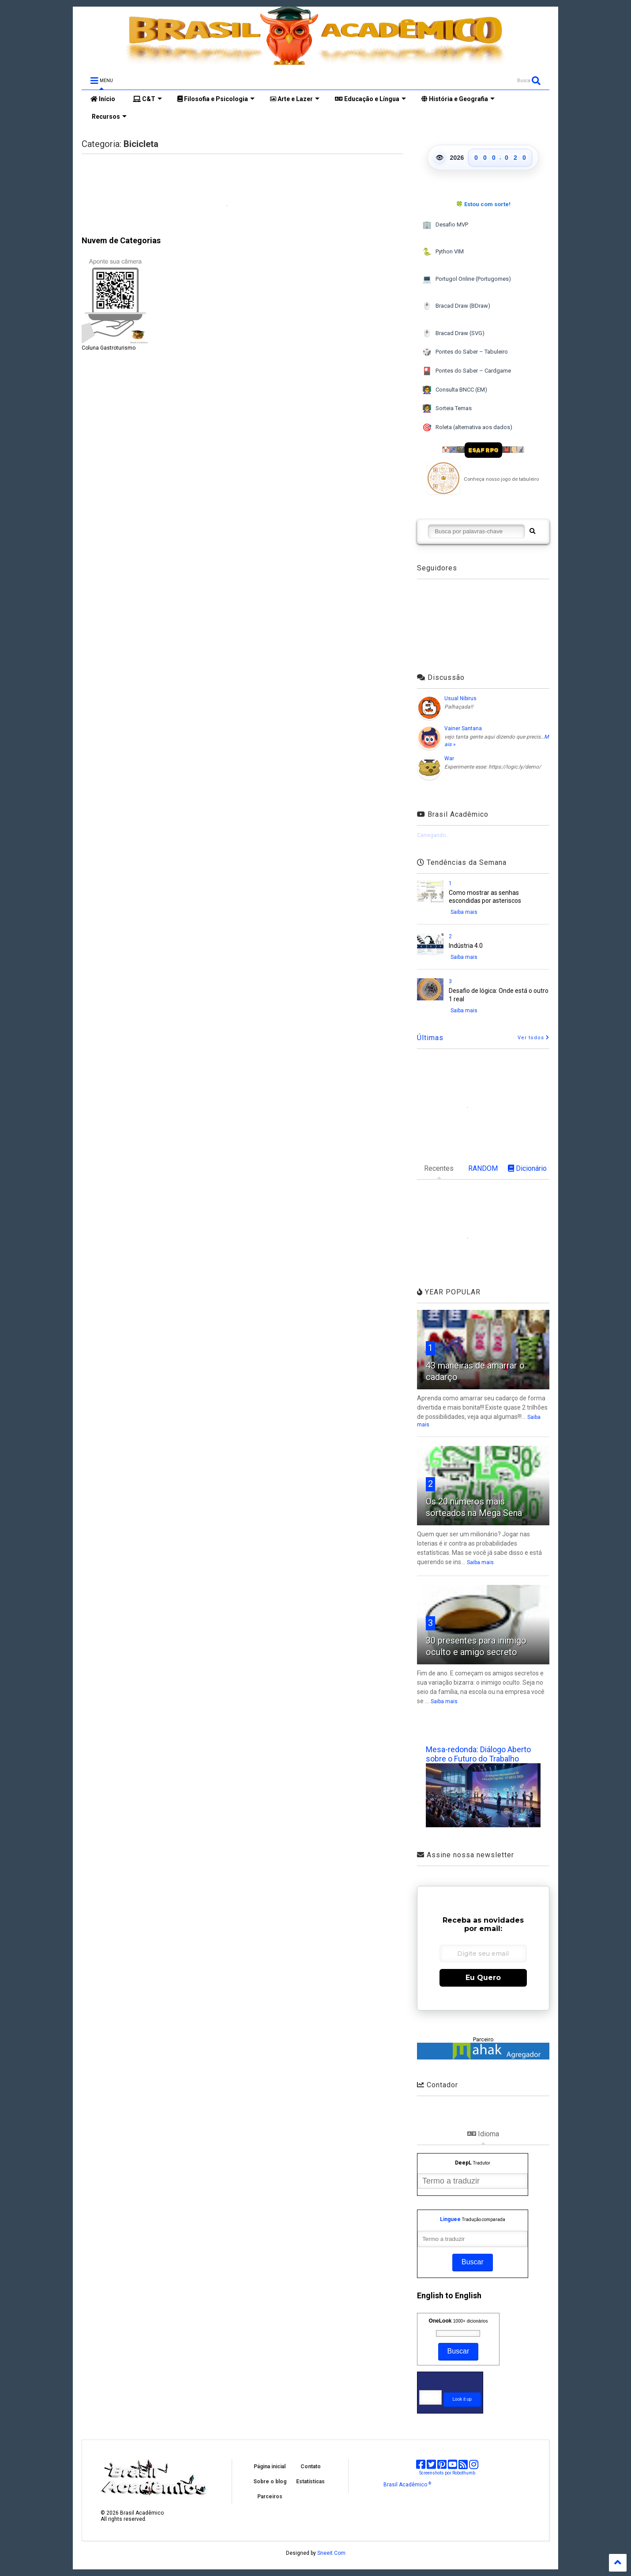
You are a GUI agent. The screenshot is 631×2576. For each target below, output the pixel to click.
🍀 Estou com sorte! (483, 204)
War (449, 758)
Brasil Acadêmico (407, 2485)
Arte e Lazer (294, 98)
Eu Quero (483, 1977)
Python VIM (443, 251)
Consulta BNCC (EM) (454, 390)
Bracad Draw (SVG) (453, 333)
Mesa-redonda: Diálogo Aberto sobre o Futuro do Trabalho (478, 1754)
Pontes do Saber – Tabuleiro (465, 352)
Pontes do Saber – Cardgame (466, 371)
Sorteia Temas (447, 408)
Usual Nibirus (460, 698)
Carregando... (433, 835)
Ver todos (533, 1038)
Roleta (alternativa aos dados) (467, 427)
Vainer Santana (463, 728)
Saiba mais (464, 912)
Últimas (430, 1037)
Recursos (108, 116)
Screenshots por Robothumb (447, 2472)
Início (102, 98)
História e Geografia (458, 98)
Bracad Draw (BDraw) (456, 306)
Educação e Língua (370, 98)
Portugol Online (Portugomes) (466, 279)
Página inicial (269, 2466)
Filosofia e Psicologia (216, 98)
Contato (310, 2466)
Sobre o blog (269, 2481)
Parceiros (269, 2496)
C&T (147, 98)
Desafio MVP (445, 224)
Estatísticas (310, 2481)
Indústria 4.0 (466, 945)
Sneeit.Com (331, 2553)
